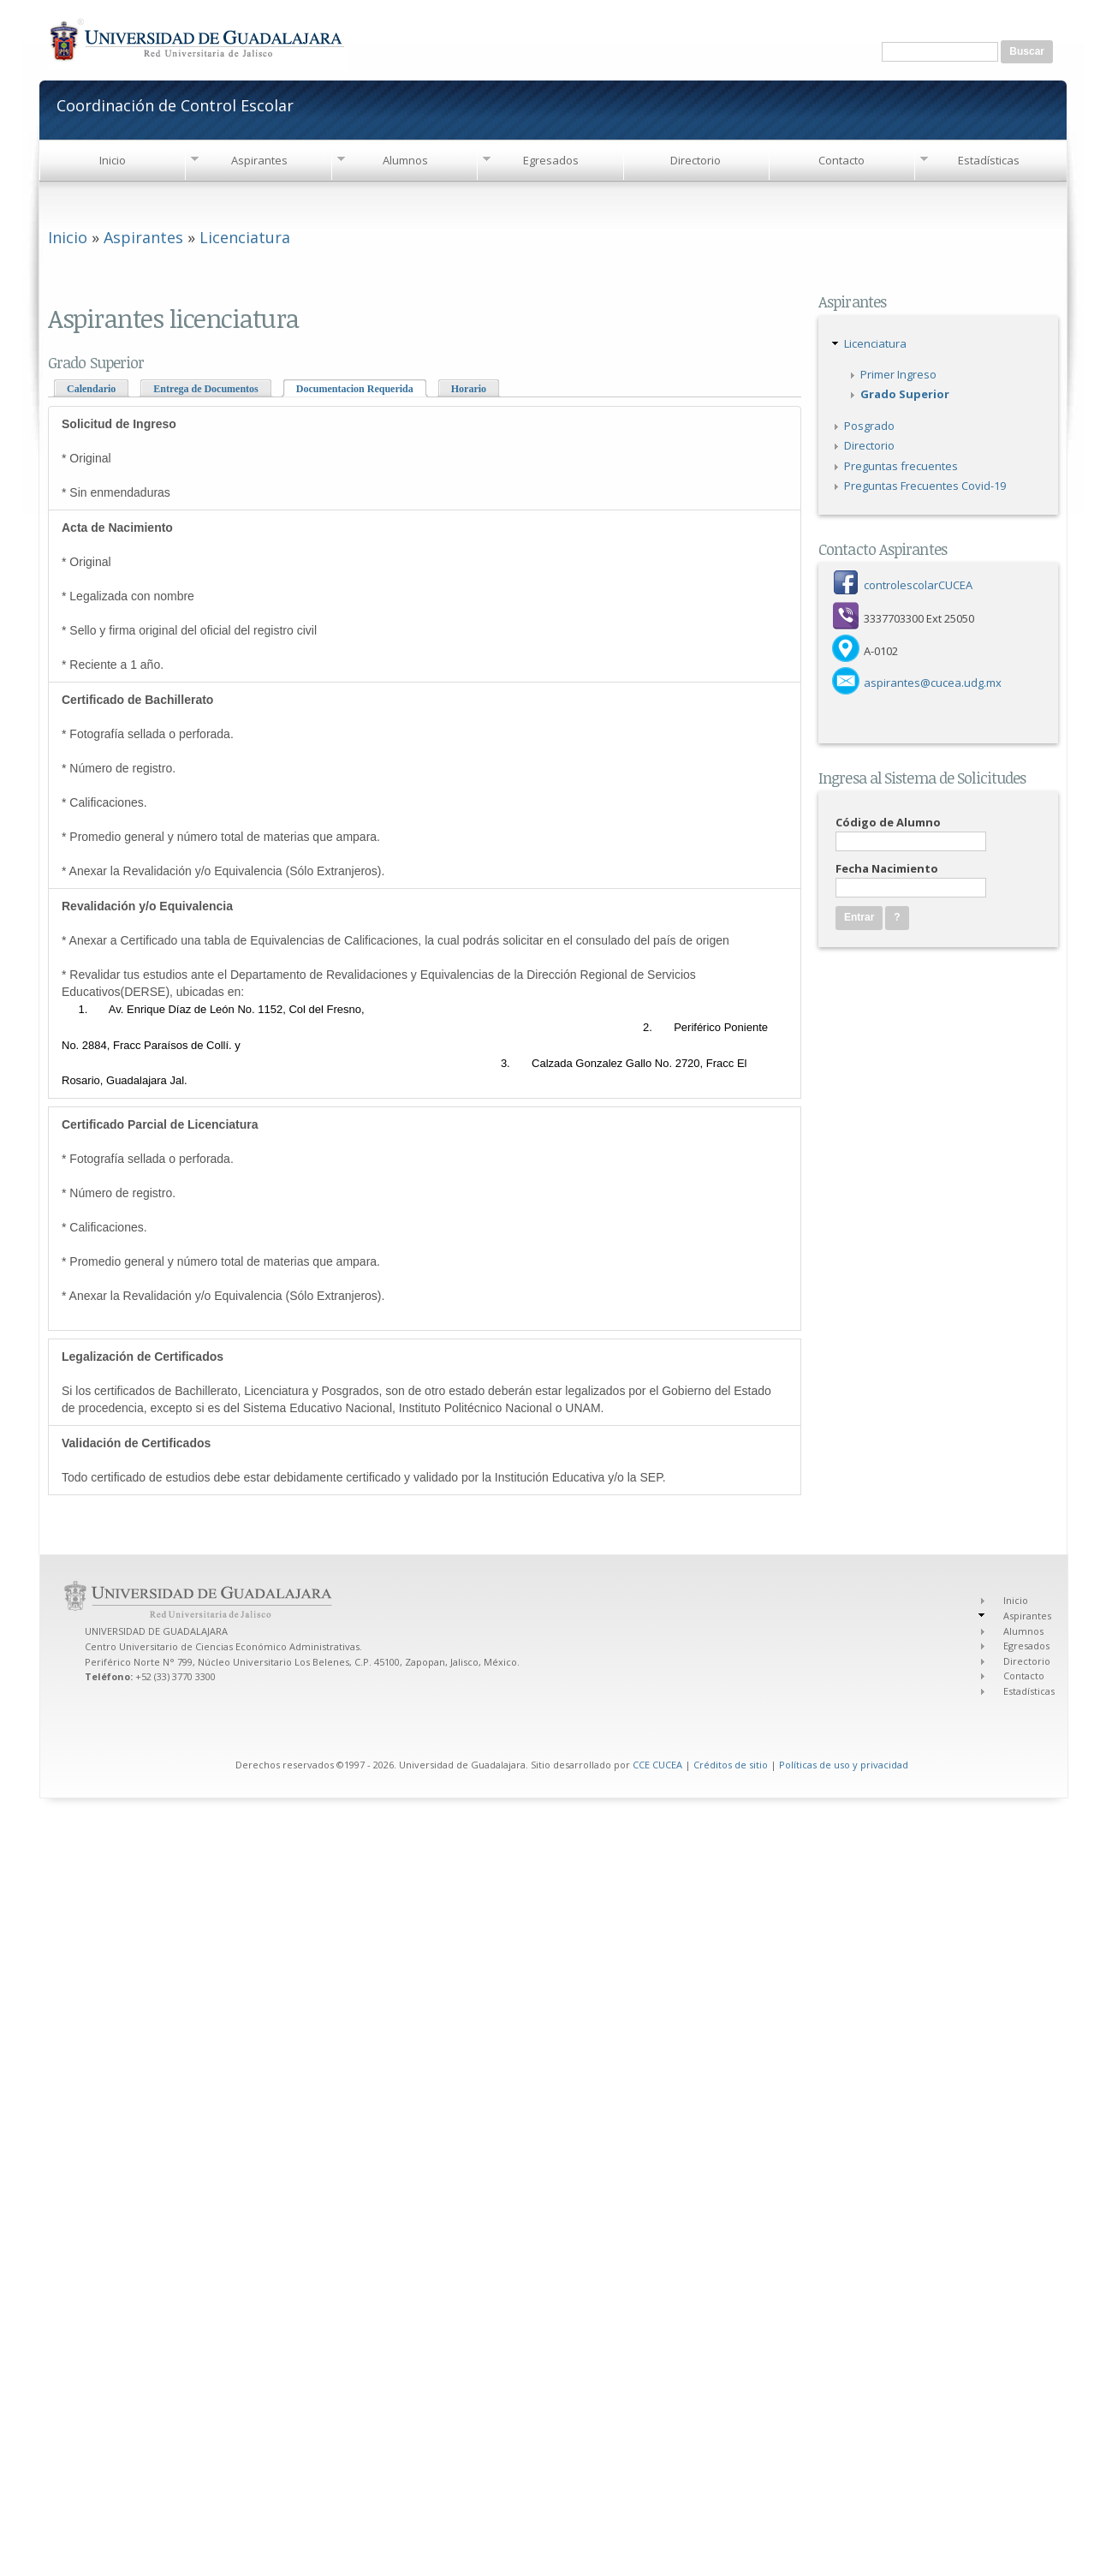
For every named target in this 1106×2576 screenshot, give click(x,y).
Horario (468, 389)
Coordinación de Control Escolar (175, 104)
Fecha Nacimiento (886, 868)
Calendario (91, 389)
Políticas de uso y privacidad (843, 1764)
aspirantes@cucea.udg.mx (933, 682)
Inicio (112, 160)
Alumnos (405, 160)
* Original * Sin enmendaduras (119, 458)
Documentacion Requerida (362, 387)
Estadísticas (989, 160)
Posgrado (869, 425)
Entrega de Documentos (205, 389)
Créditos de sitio (730, 1764)
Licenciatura (244, 237)
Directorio (695, 160)
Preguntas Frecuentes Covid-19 (925, 485)
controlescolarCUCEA (918, 585)
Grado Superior (904, 394)
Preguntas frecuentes (901, 466)
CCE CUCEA (657, 1764)
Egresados (551, 160)
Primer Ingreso (898, 374)
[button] (896, 917)
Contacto (841, 160)
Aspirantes (259, 160)
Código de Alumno (888, 822)
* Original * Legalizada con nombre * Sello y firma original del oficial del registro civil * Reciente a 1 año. (191, 596)
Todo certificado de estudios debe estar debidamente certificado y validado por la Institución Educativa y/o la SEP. (364, 1460)
